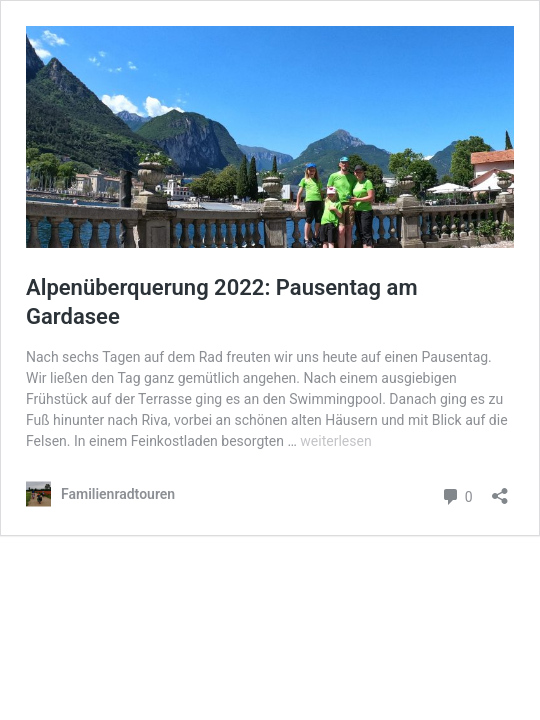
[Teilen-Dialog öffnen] (500, 489)
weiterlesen (335, 441)
